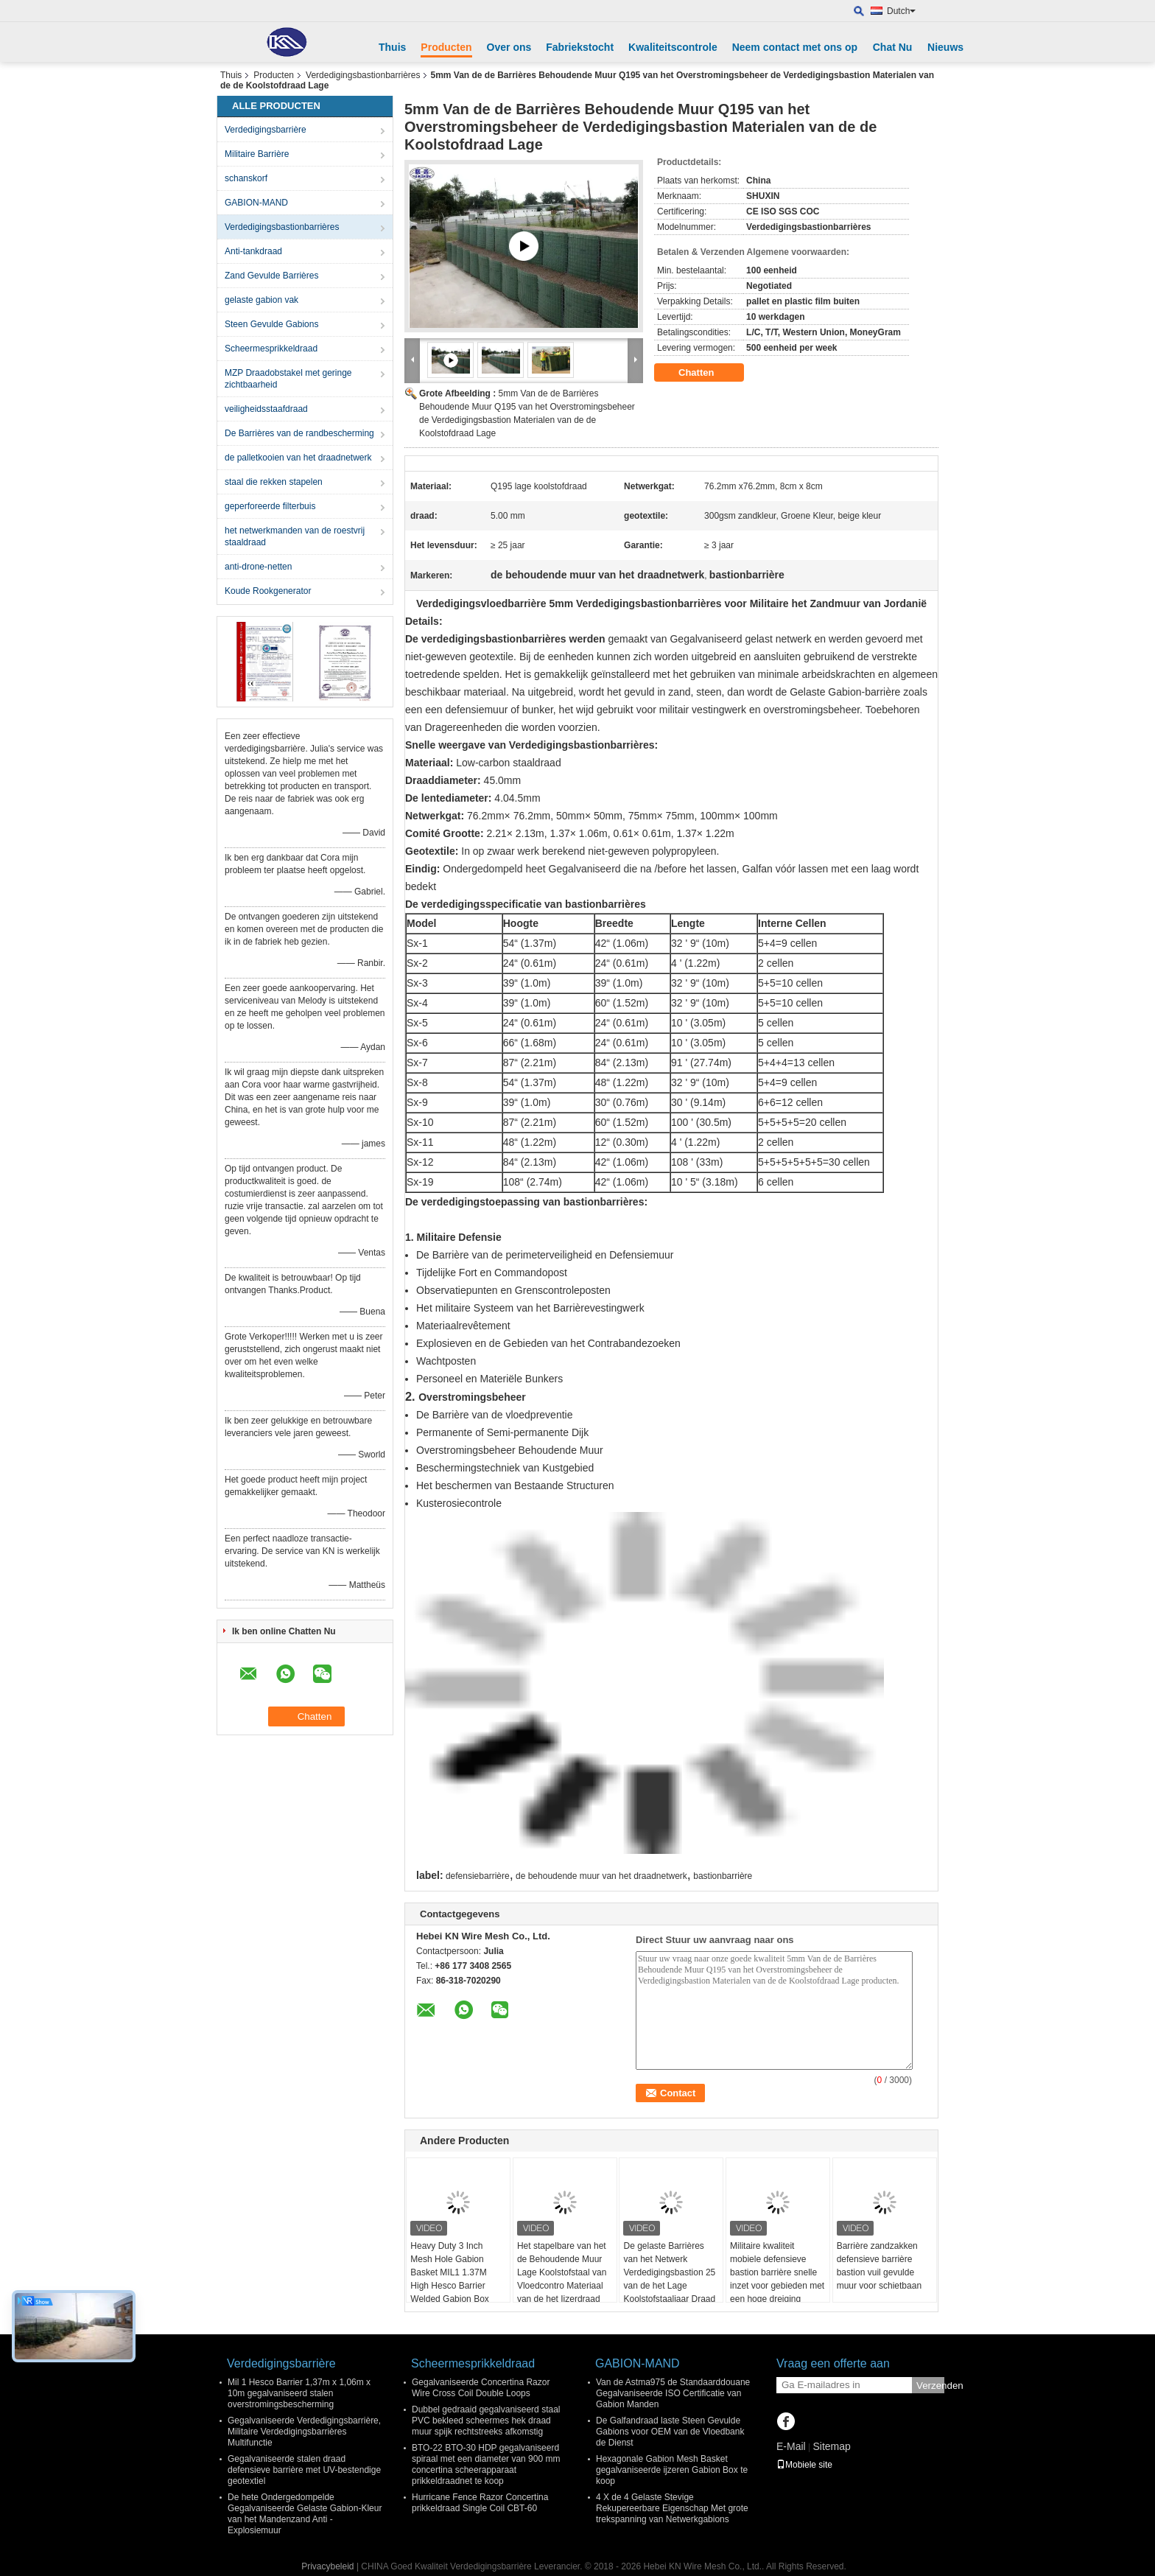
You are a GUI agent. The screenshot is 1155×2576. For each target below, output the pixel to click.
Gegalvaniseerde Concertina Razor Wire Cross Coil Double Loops (481, 2387)
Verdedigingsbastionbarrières (363, 75)
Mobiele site (804, 2465)
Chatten (706, 372)
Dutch (901, 11)
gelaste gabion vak (261, 300)
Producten (446, 47)
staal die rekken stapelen (274, 482)
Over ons (509, 47)
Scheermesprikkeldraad (271, 348)
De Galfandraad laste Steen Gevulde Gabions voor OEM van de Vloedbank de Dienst (670, 2431)
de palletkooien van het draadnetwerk (298, 457)
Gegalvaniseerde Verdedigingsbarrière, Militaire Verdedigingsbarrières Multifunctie (304, 2431)
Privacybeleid (327, 2566)
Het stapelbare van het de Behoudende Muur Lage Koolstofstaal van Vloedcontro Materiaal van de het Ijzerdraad (561, 2272)
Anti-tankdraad (253, 251)
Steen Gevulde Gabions (271, 324)
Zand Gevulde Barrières (271, 275)
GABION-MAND (256, 202)
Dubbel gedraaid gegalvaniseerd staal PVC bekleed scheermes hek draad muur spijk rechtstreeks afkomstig (486, 2420)
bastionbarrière (722, 1876)
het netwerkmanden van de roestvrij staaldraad (295, 536)
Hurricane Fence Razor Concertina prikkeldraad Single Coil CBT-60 (480, 2502)
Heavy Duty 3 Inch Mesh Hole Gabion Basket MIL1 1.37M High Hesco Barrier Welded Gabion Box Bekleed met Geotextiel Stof (456, 2286)
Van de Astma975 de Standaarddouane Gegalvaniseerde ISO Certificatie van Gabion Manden (673, 2393)
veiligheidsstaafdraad (266, 409)
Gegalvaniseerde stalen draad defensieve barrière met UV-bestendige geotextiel (304, 2470)
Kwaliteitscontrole (672, 47)
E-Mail (791, 2446)
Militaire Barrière (257, 154)
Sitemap (831, 2446)
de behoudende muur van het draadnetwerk (601, 1876)
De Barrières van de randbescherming (299, 433)
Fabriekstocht (580, 47)
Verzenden (930, 2385)
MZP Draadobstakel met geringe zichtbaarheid (288, 379)
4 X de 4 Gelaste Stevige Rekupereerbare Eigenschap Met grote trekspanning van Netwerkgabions (672, 2508)
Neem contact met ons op (794, 47)
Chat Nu (893, 47)
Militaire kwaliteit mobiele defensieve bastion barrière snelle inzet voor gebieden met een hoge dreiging (777, 2272)
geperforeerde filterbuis (270, 506)
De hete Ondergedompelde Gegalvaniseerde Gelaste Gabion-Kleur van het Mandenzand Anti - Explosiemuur (305, 2513)
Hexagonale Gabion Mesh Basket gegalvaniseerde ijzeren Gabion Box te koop (672, 2470)
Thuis (392, 47)
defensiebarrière (478, 1876)
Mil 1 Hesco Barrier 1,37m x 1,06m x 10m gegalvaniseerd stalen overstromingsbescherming (299, 2393)
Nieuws (945, 47)
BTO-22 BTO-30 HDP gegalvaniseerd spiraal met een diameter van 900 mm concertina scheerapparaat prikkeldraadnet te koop (486, 2464)
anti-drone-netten (258, 566)
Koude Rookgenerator (268, 591)
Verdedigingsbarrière (265, 130)
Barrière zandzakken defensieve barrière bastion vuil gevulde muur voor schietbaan (879, 2266)
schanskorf (246, 178)
